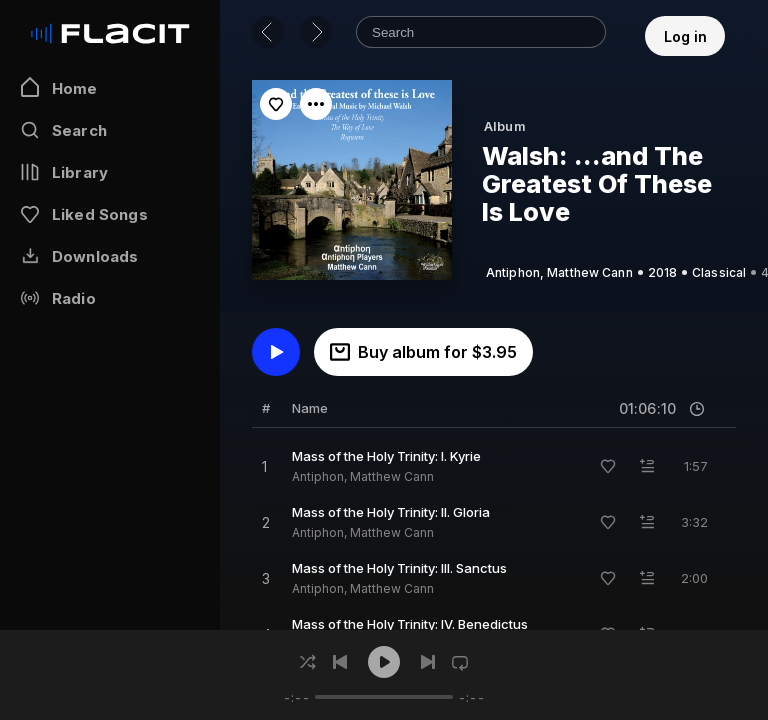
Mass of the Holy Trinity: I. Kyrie (386, 456)
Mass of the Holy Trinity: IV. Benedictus (410, 624)
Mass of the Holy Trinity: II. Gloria (391, 512)
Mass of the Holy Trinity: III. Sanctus (399, 568)
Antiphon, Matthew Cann (363, 476)
